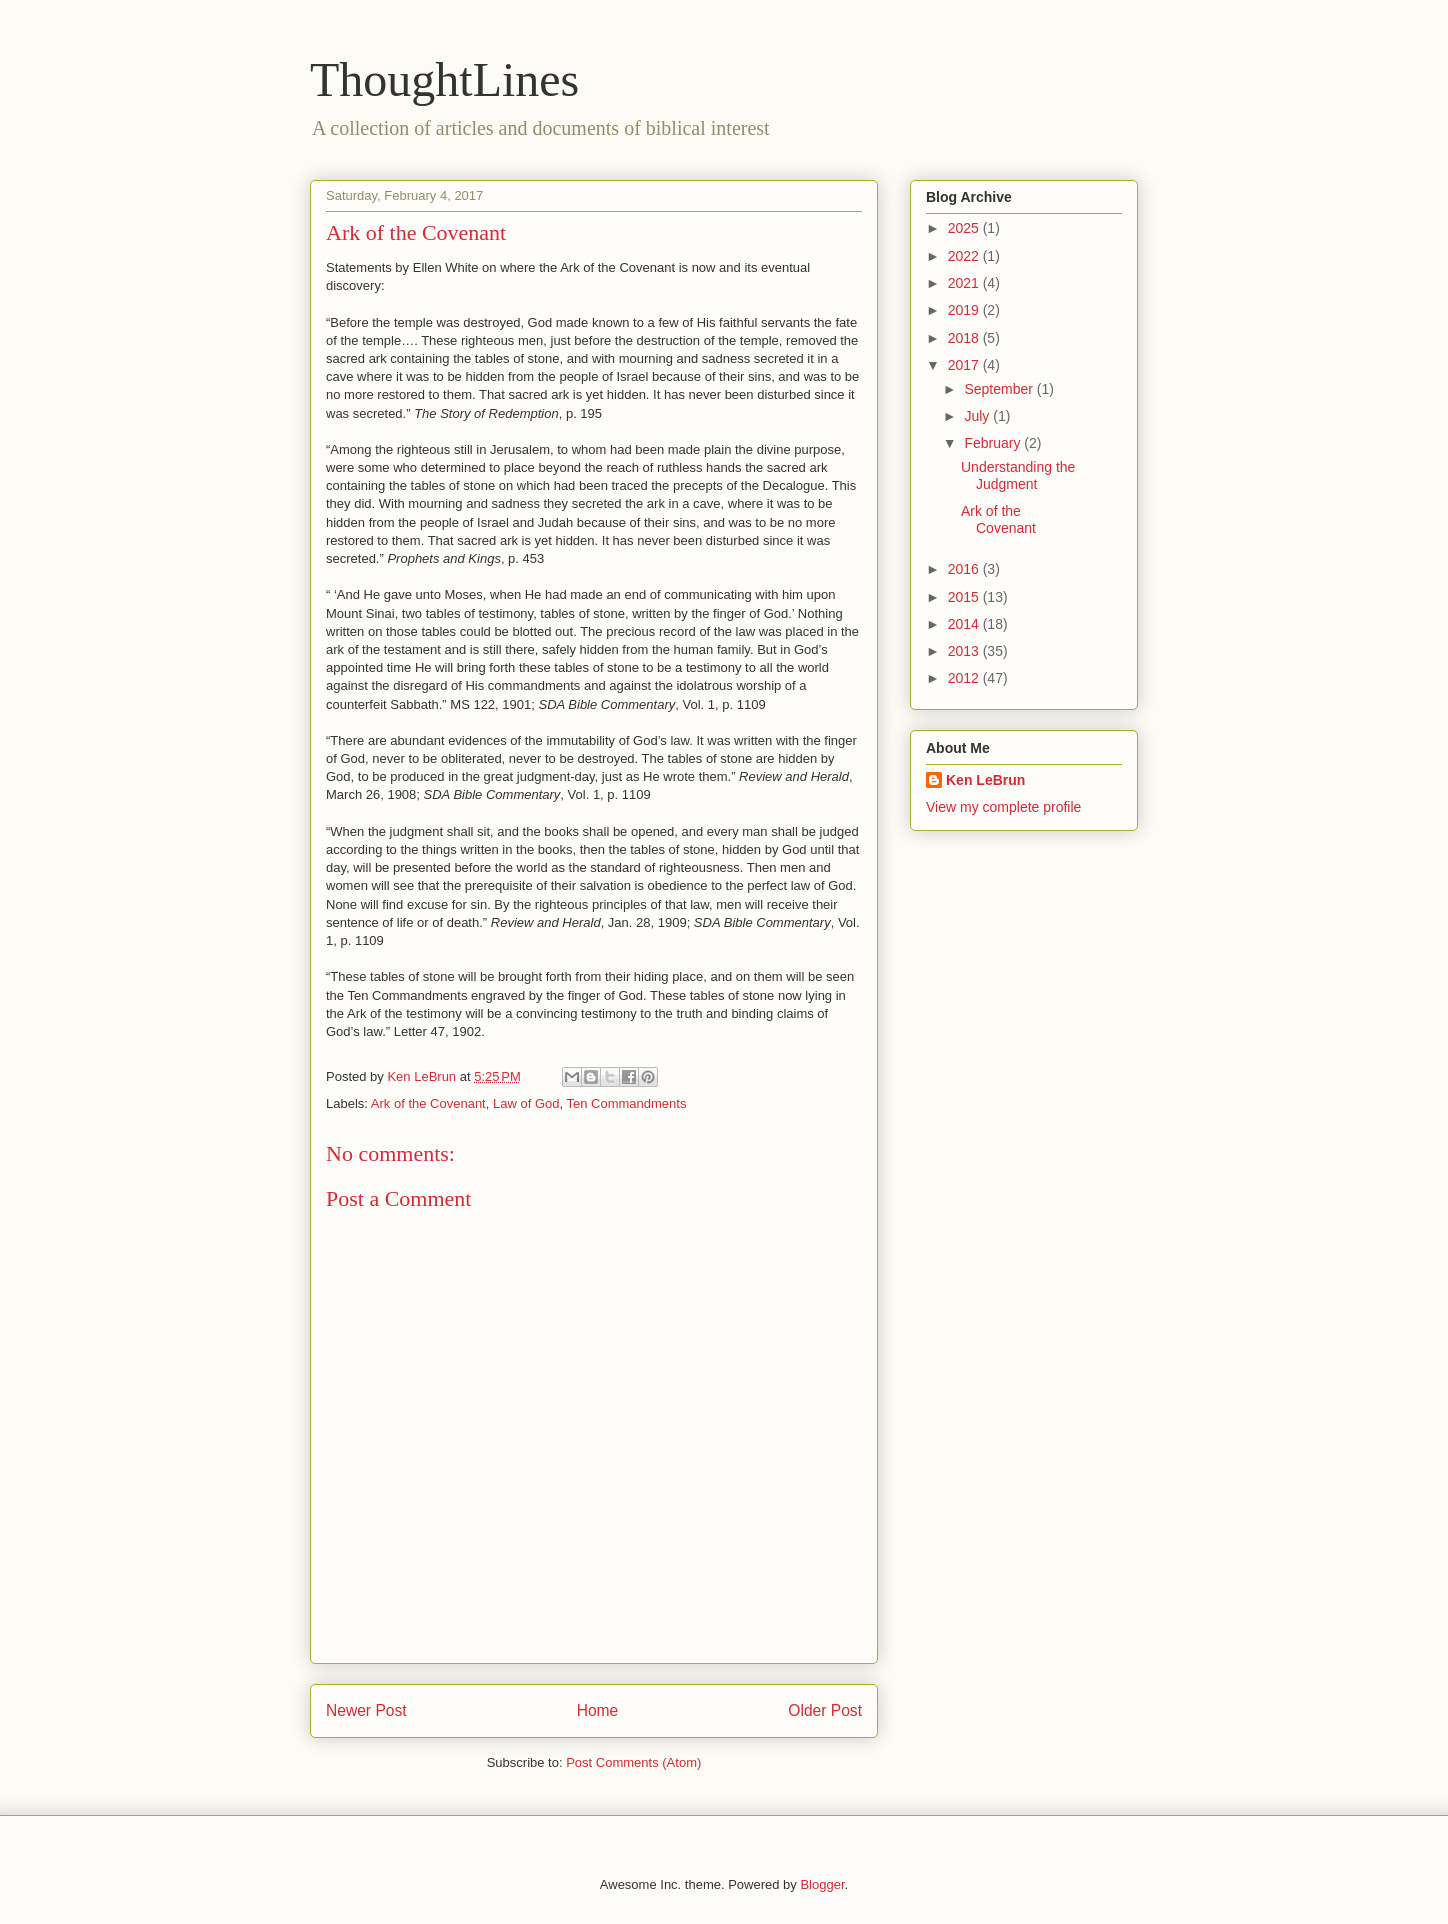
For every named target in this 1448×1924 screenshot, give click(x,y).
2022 (965, 256)
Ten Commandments (626, 1103)
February (994, 443)
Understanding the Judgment (1018, 475)
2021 (965, 283)
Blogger (822, 1884)
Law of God (526, 1103)
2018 (965, 338)
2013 (965, 651)
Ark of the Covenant (428, 1103)
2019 (965, 310)
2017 (965, 365)
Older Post (825, 1710)
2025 (965, 228)
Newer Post (366, 1710)
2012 (965, 678)
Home (598, 1710)
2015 (965, 597)
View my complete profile (1003, 807)
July (978, 416)
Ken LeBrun (985, 780)
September (1000, 389)
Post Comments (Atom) (633, 1762)
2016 (965, 569)
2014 (965, 624)
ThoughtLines (444, 79)
